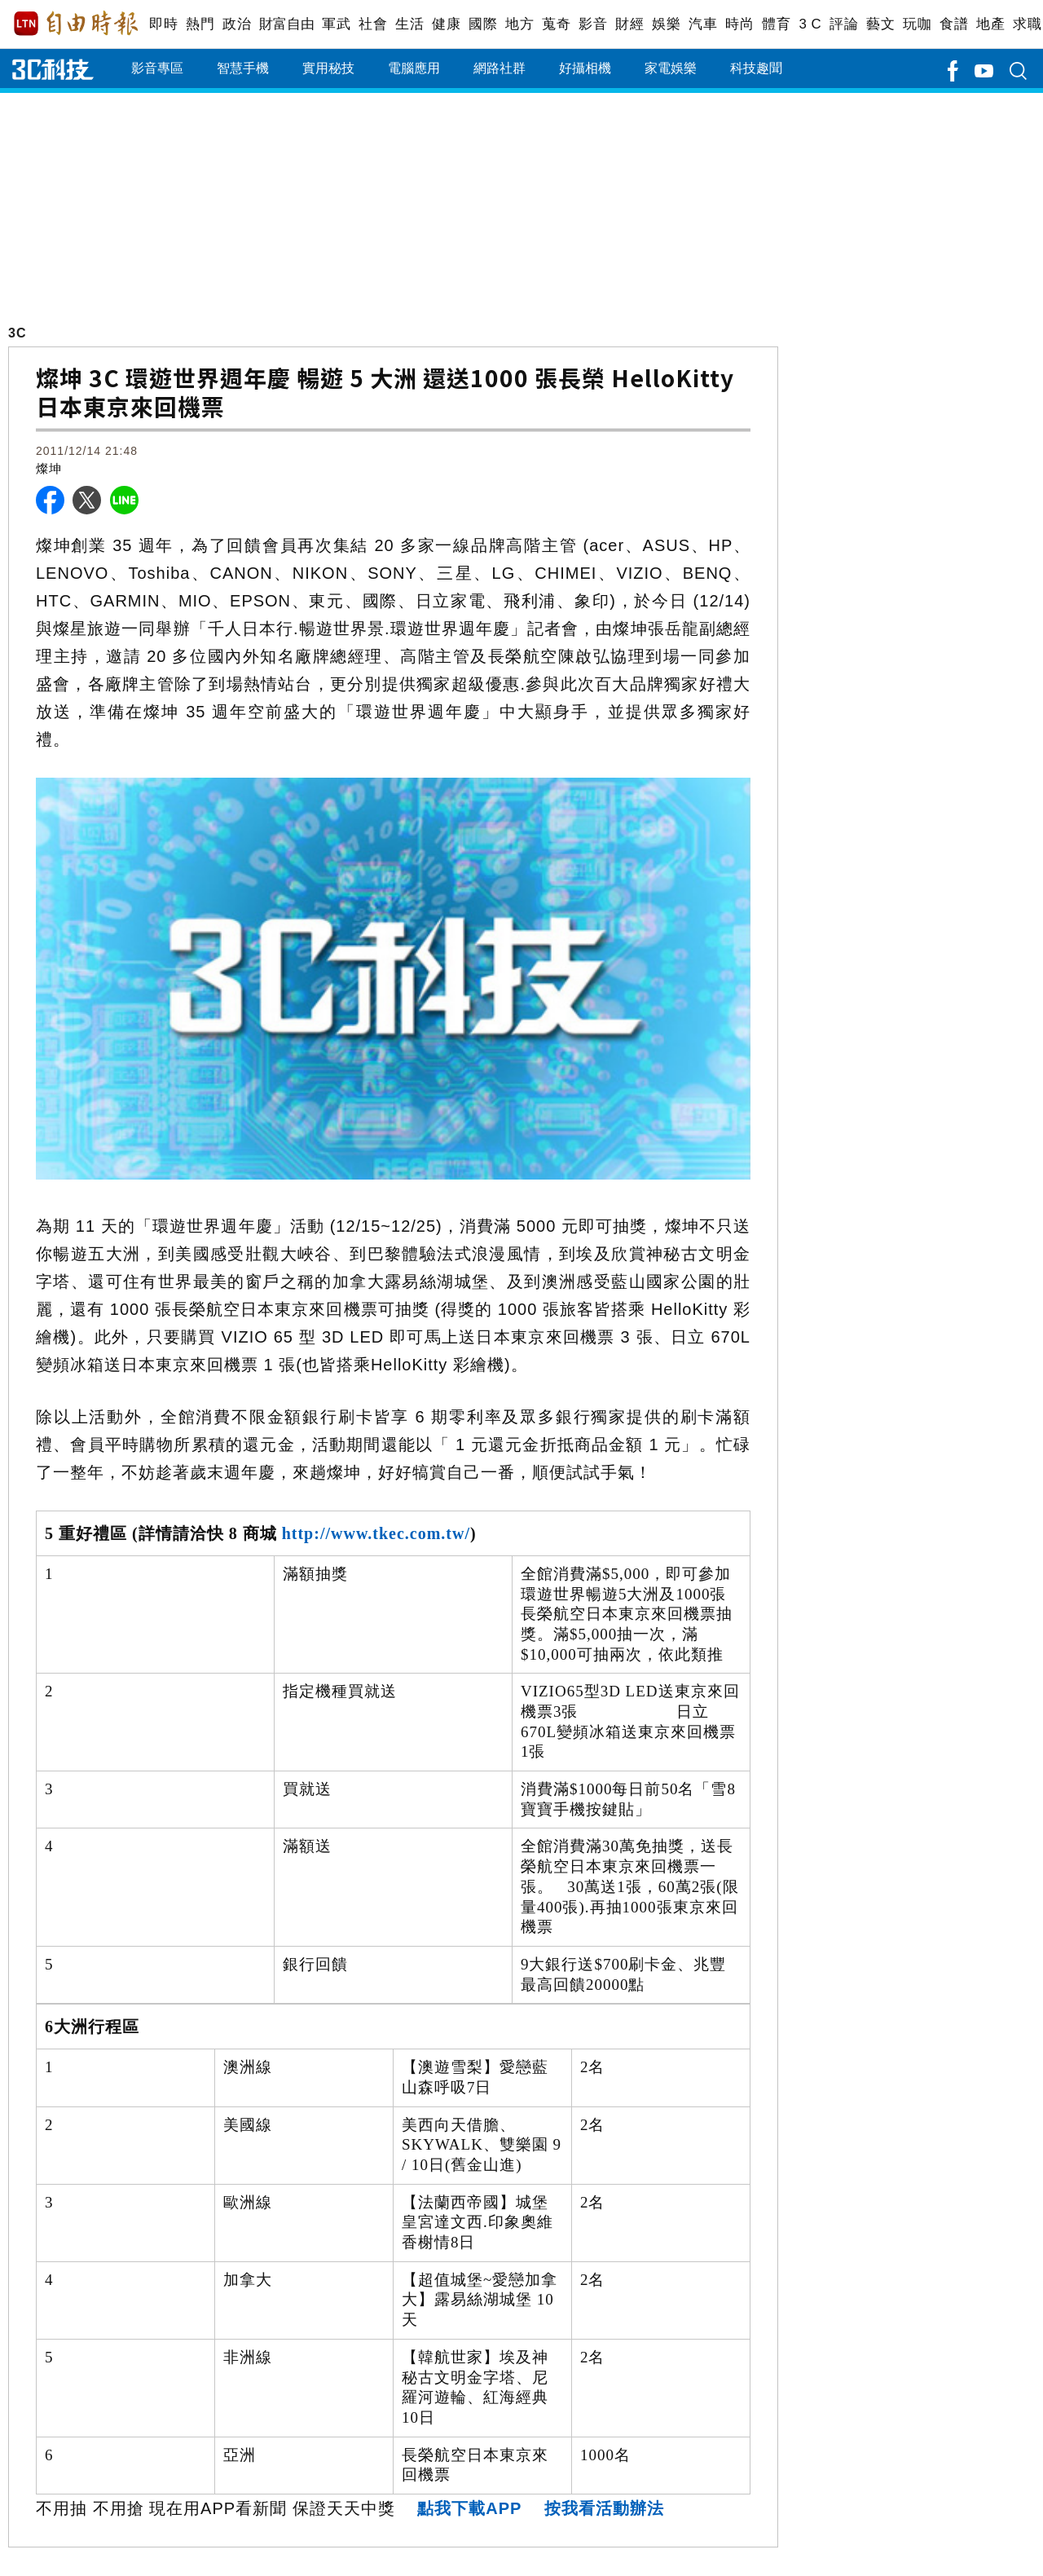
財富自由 (286, 24)
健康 (446, 24)
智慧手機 (243, 68)
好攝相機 (585, 68)
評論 (844, 24)
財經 (629, 24)
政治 (236, 24)
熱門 (200, 24)
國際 (483, 24)
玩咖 (917, 24)
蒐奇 (556, 24)
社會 (373, 24)
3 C (810, 24)
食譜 (954, 24)
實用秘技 (328, 68)
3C (17, 333)
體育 (776, 24)
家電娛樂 (671, 68)
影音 (593, 24)
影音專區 (157, 68)
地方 (519, 24)
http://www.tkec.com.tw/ (376, 1533)
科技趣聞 (756, 68)
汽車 (703, 24)
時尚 (739, 24)
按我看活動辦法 (604, 2508)
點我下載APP (469, 2508)
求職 (1027, 24)
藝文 (880, 24)
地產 (990, 24)
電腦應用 (414, 68)
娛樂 (666, 24)
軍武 (336, 24)
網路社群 (499, 68)
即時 (163, 24)
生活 (409, 24)
